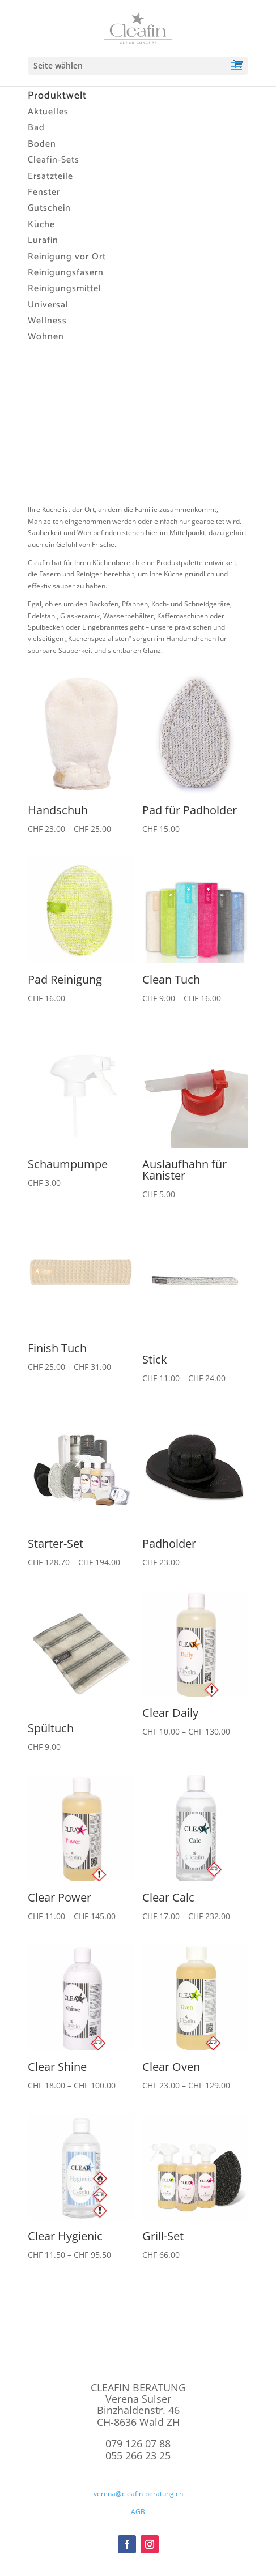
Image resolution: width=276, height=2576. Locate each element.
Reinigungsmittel (64, 288)
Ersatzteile (50, 176)
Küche (41, 224)
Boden (42, 144)
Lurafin (43, 240)
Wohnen (46, 336)
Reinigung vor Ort (67, 256)
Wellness (47, 320)
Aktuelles (48, 111)
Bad (36, 127)
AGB (138, 2512)
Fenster (44, 192)
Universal (48, 305)
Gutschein (49, 208)
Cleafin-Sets (53, 160)
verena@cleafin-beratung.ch (138, 2493)
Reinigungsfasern (66, 272)
